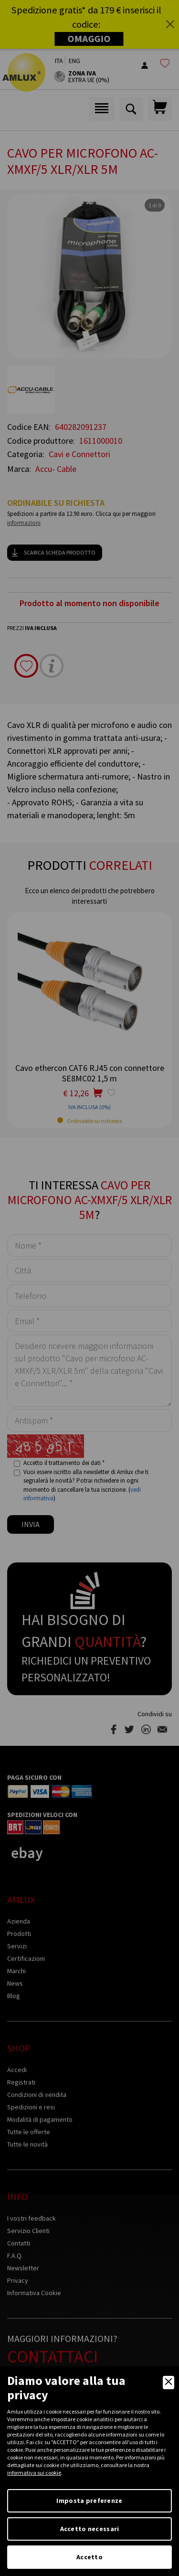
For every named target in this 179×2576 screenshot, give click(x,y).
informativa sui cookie (34, 2472)
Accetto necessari (89, 2528)
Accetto (89, 2557)
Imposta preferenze (89, 2500)
